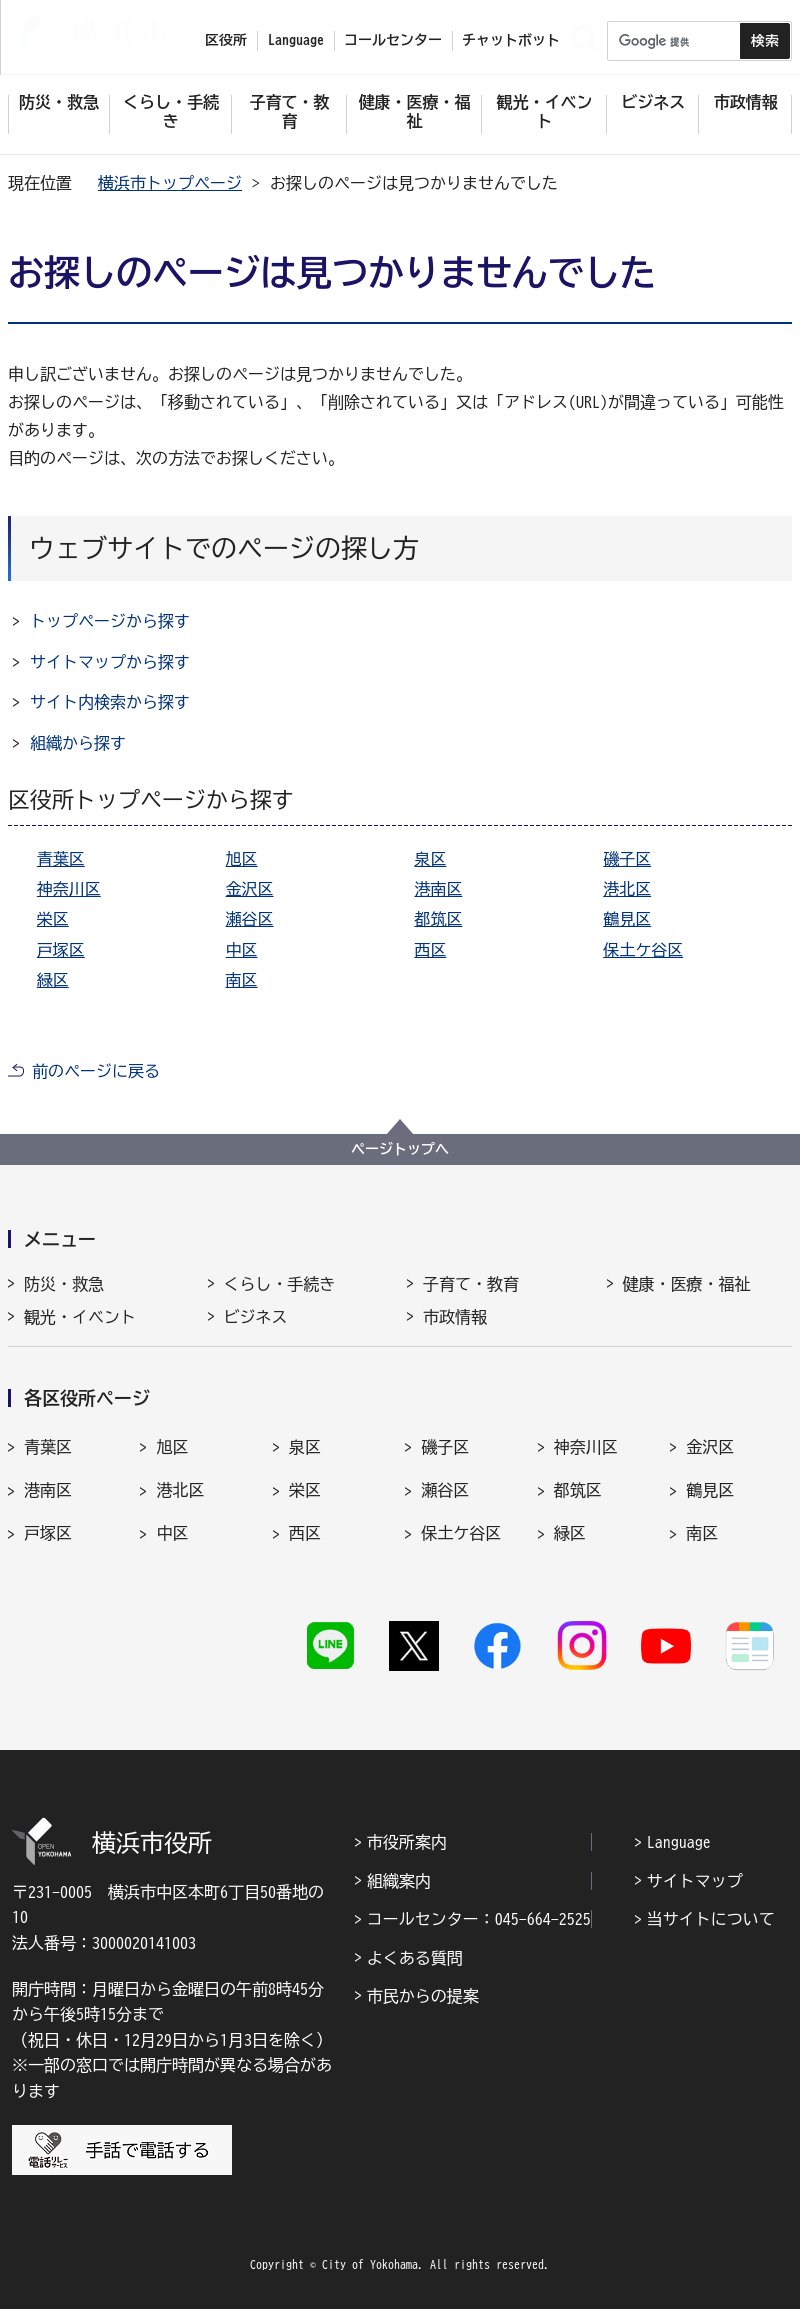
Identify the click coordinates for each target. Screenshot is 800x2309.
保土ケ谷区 (643, 950)
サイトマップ (695, 1881)
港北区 (627, 889)
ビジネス (256, 1317)
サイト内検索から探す (110, 702)
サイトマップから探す (110, 662)
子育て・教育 (471, 1284)
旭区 (242, 859)
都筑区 (438, 919)
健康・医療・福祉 (687, 1284)
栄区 (53, 919)
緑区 (53, 980)
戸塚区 (61, 950)
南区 (242, 980)
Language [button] (296, 40)
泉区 (430, 859)
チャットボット (511, 40)
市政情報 (455, 1317)
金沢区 (250, 889)
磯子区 (627, 859)
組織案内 (399, 1881)
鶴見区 (627, 919)
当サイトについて (711, 1919)
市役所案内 (407, 1842)
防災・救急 (64, 1284)
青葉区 (61, 859)
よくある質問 (415, 1958)
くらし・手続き (280, 1284)
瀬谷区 (250, 919)
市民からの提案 (423, 1996)
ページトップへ (400, 1149)
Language (679, 1842)
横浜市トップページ (170, 183)
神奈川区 (69, 889)
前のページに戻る (96, 1071)
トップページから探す (110, 621)
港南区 (438, 889)
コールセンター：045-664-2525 (479, 1919)
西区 (430, 950)
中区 (242, 950)
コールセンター (393, 40)
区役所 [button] (226, 40)
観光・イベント (80, 1317)
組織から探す (78, 743)
